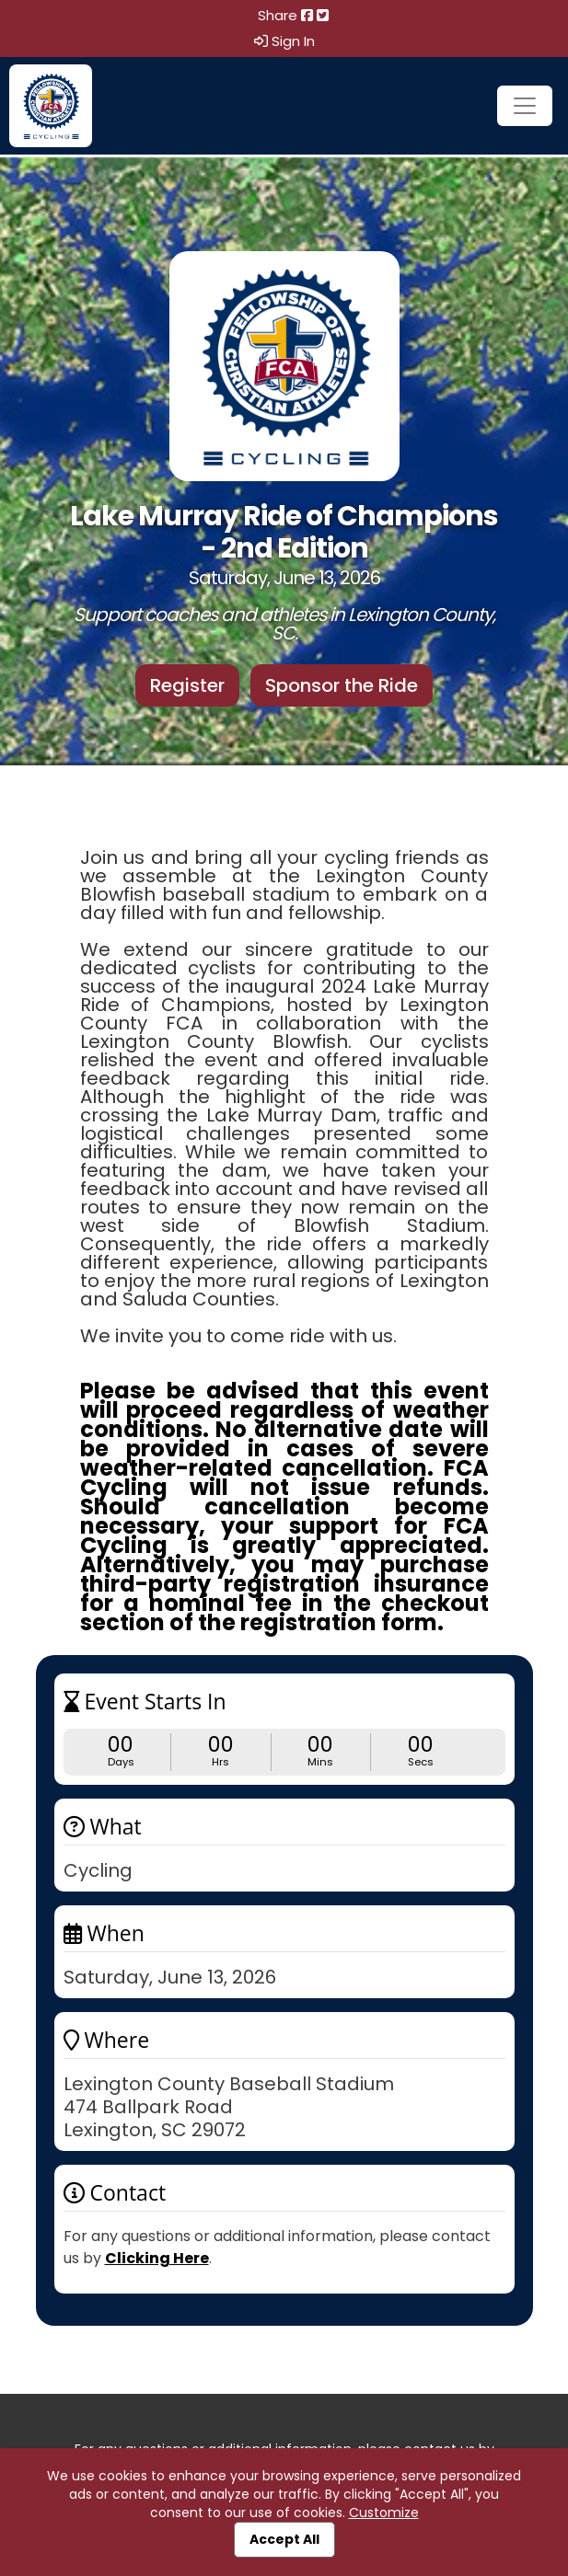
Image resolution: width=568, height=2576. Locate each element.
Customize (384, 2512)
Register (187, 685)
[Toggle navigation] (524, 106)
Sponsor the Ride (341, 685)
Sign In (284, 41)
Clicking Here (157, 2258)
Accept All (284, 2539)
